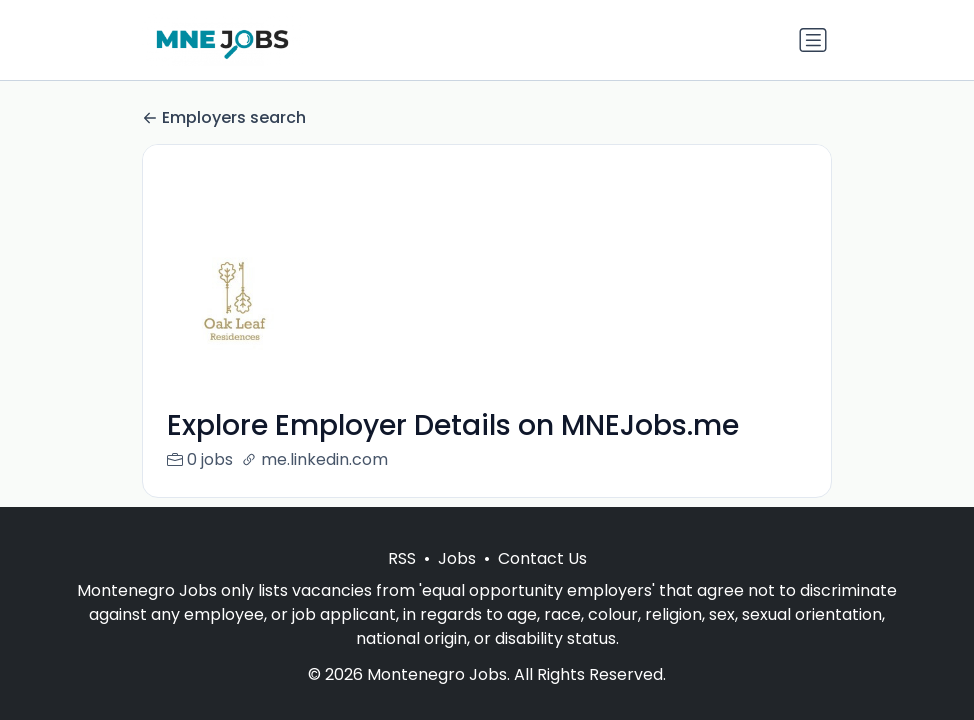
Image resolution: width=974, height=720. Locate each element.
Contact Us (542, 558)
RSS (402, 558)
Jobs (457, 558)
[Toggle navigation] (813, 40)
